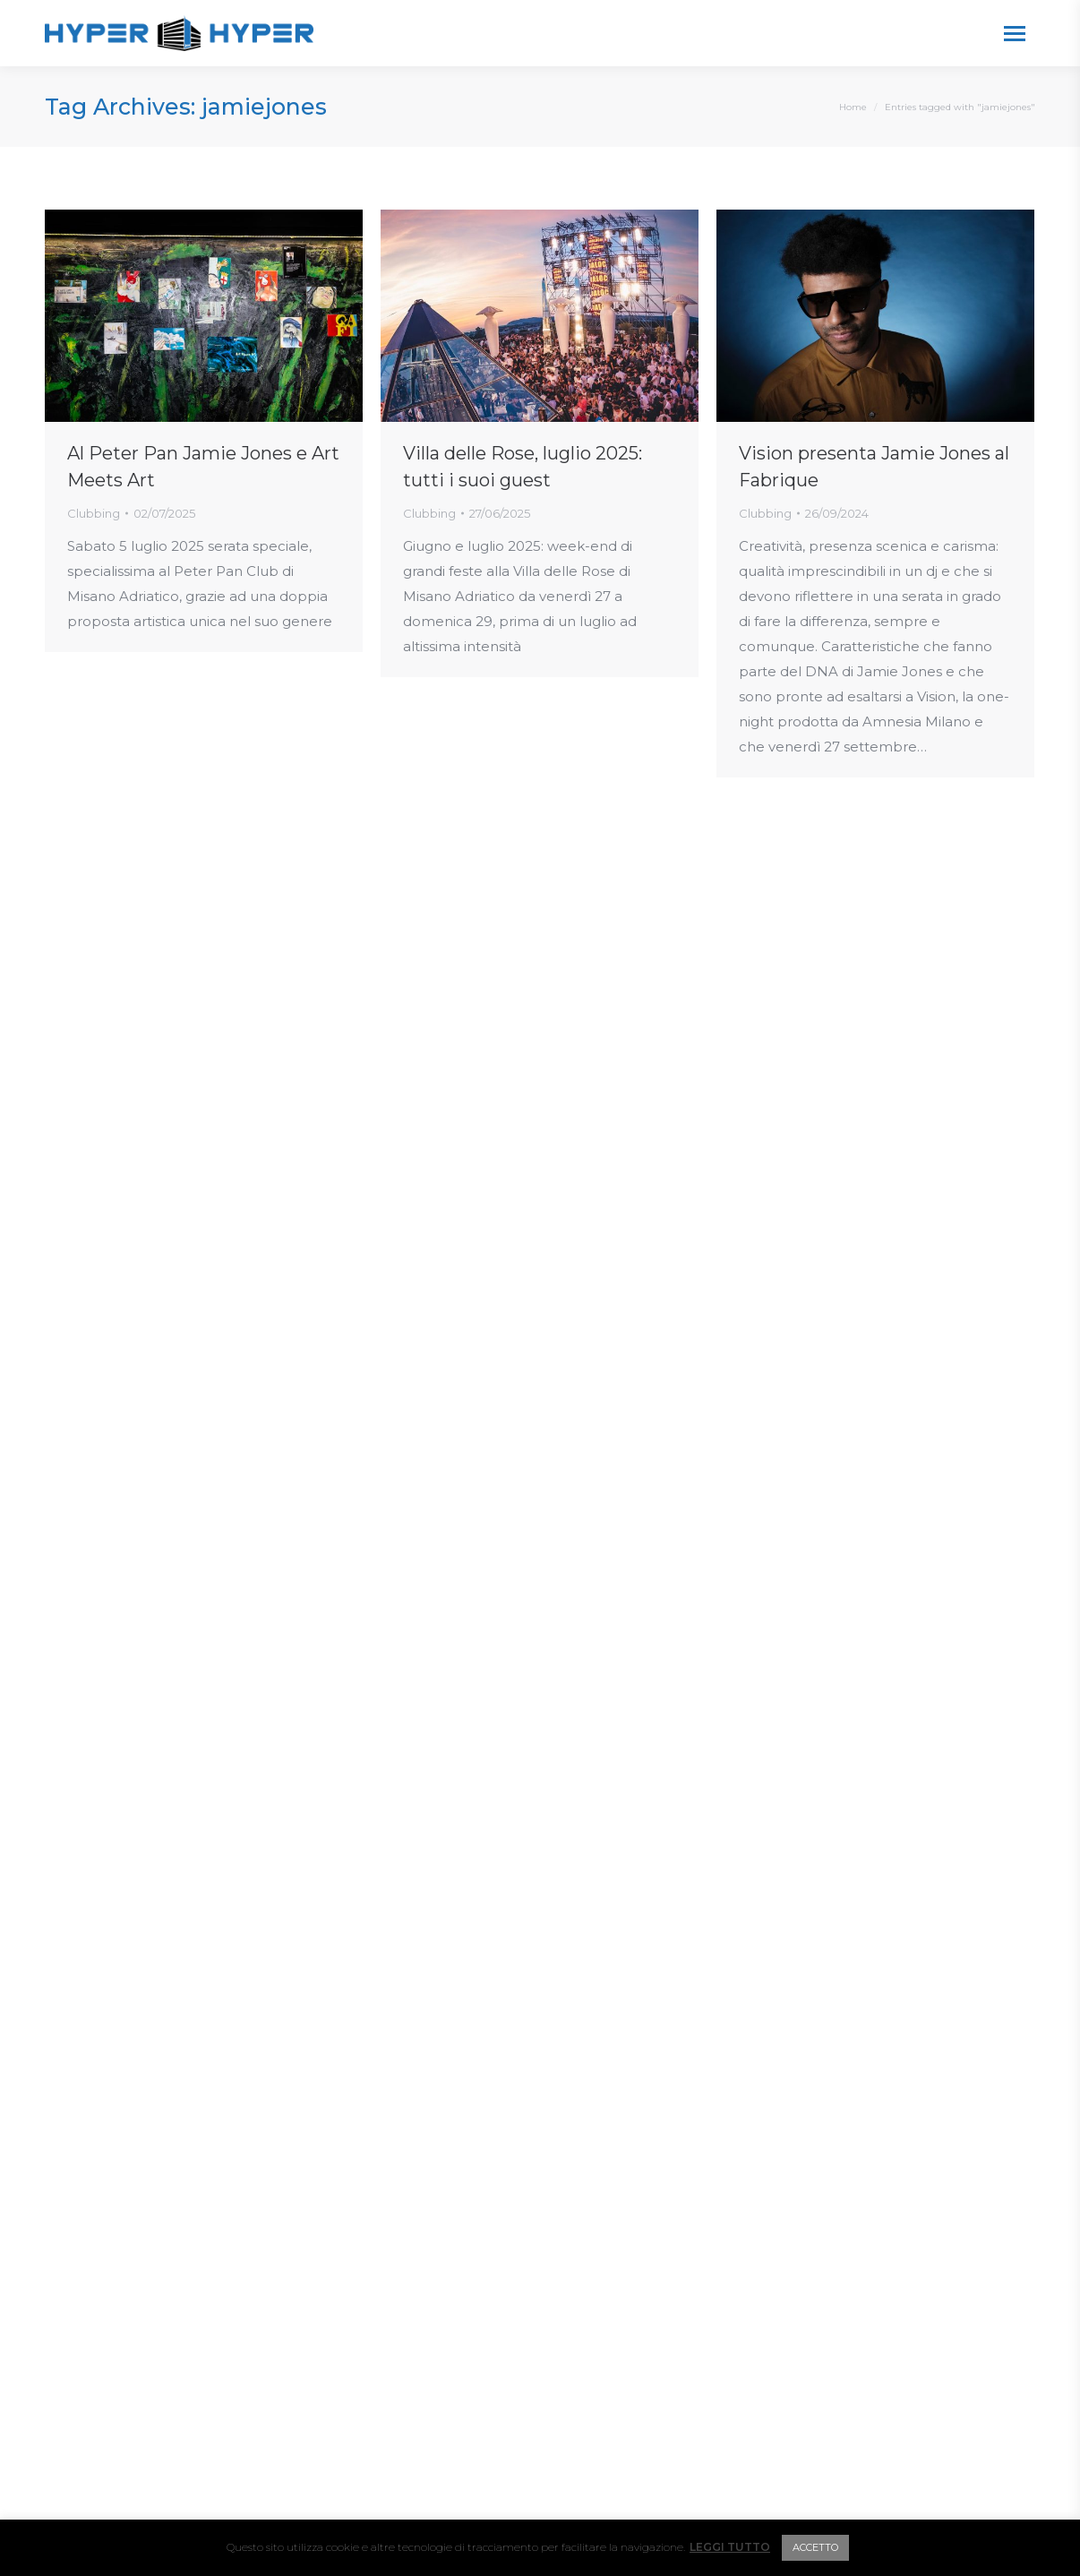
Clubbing (93, 513)
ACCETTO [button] (815, 2547)
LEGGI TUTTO (730, 2547)
